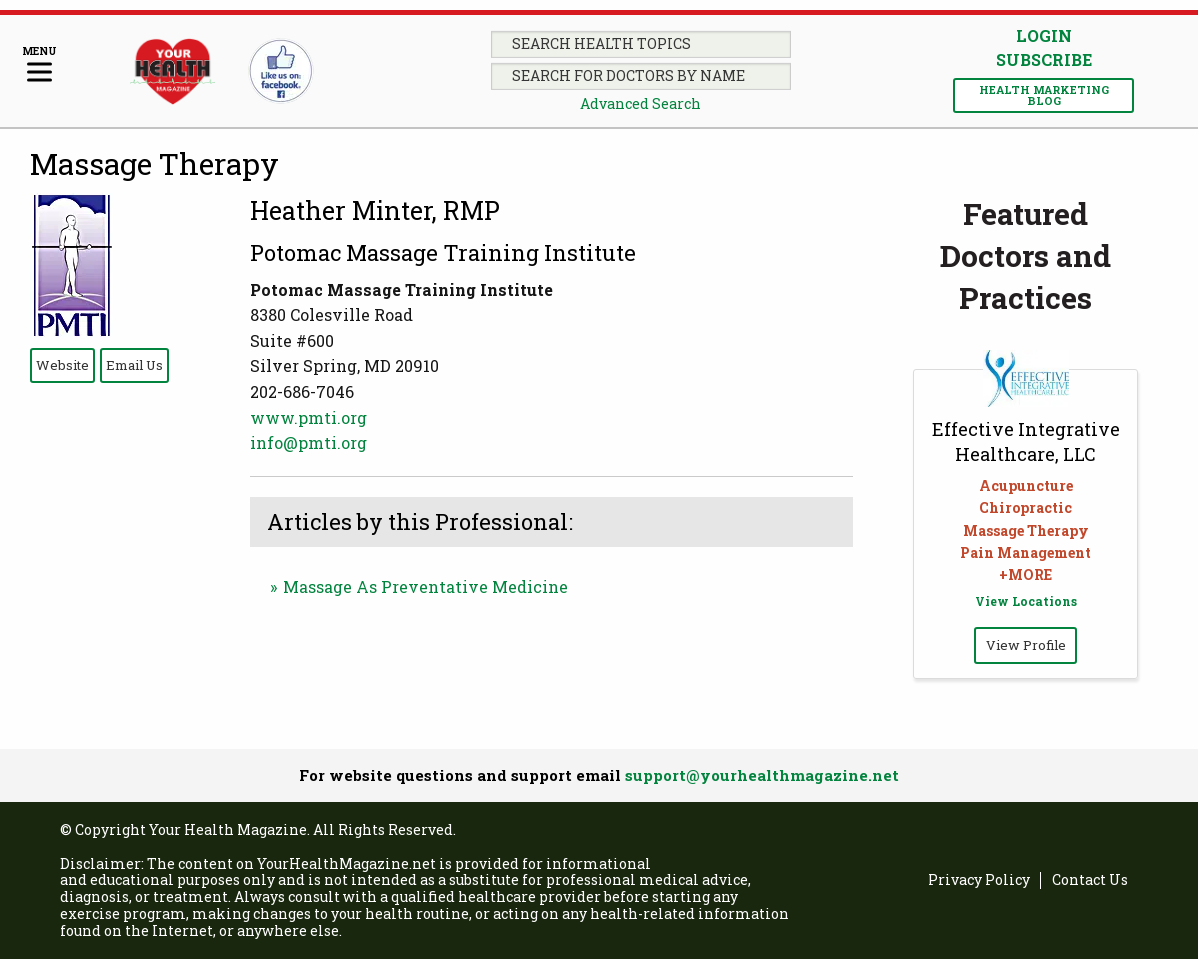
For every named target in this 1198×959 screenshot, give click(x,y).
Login (1044, 35)
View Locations (1026, 601)
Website (62, 365)
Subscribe (1044, 60)
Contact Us (1090, 880)
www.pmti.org (308, 417)
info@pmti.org (308, 442)
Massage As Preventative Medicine (425, 586)
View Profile (1026, 645)
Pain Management (1025, 552)
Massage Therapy (154, 163)
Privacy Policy (979, 880)
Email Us (134, 365)
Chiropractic (1025, 507)
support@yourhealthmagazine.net (762, 775)
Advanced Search (640, 103)
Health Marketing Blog (1044, 95)
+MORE (1025, 574)
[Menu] (39, 65)
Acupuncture (1026, 485)
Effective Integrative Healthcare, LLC (1026, 441)
